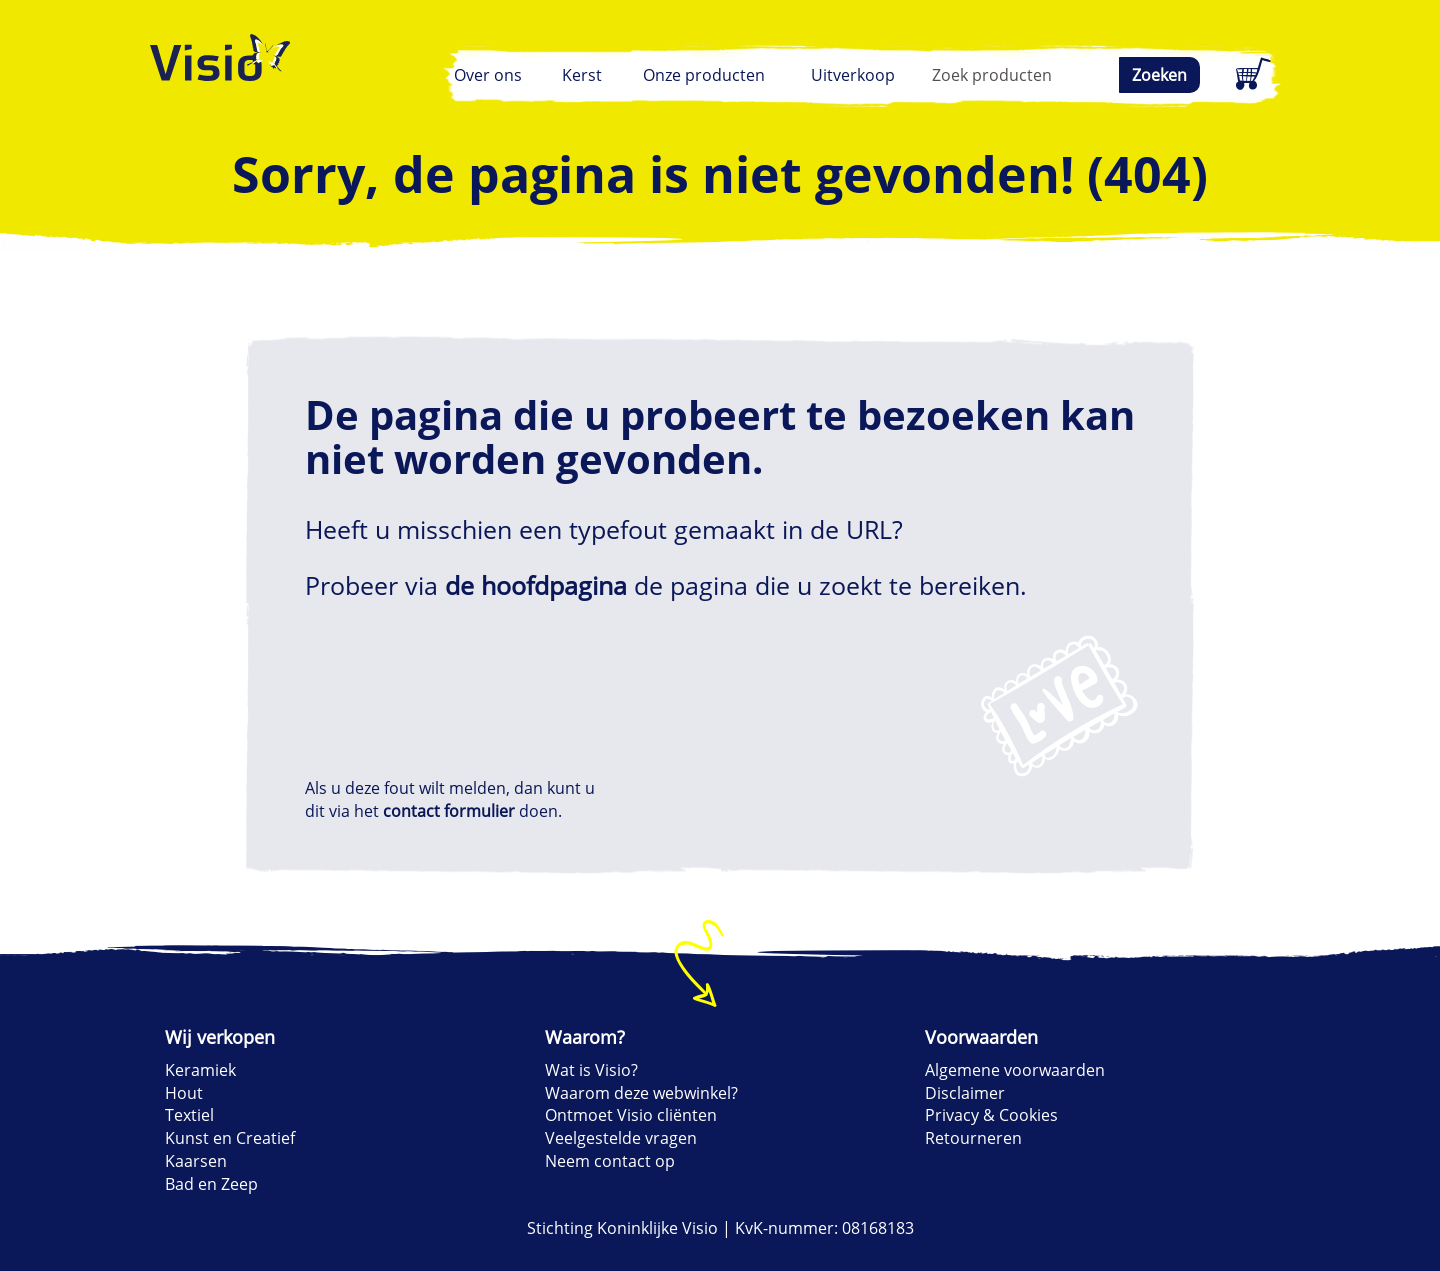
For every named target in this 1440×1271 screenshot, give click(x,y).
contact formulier (449, 811)
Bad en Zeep (211, 1184)
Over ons (488, 75)
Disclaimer (965, 1093)
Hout (184, 1093)
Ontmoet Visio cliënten (631, 1115)
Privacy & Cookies (991, 1115)
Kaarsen (196, 1161)
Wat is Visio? (591, 1070)
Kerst (582, 75)
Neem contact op (610, 1161)
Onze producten (704, 75)
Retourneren (973, 1138)
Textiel (189, 1115)
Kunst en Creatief (230, 1138)
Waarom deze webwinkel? (641, 1093)
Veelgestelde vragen (621, 1138)
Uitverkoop (853, 75)
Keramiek (200, 1070)
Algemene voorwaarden (1015, 1070)
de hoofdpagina (536, 585)
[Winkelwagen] (1250, 75)
